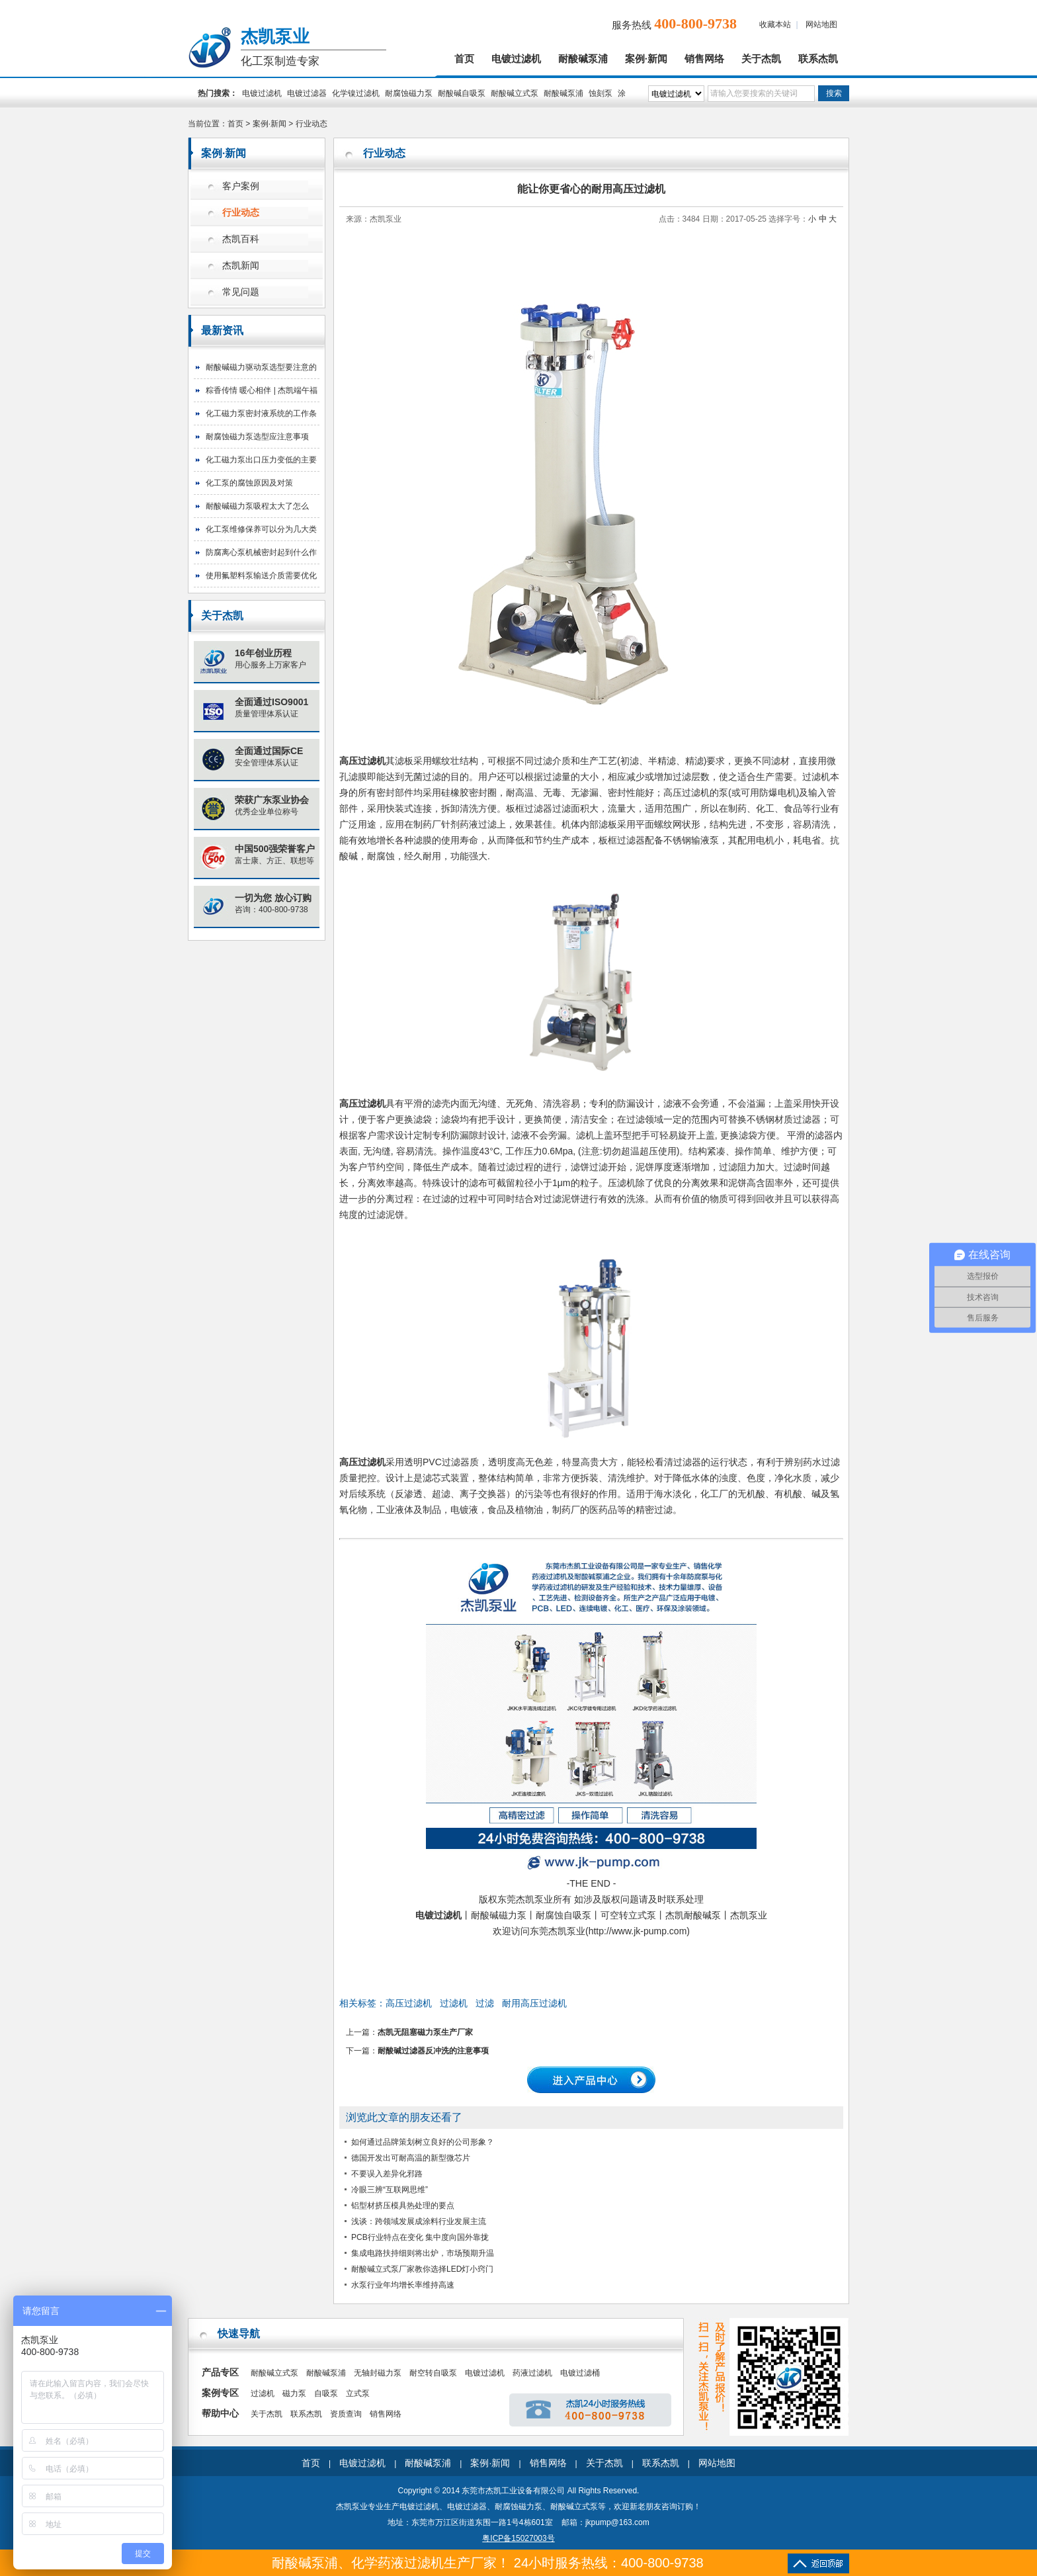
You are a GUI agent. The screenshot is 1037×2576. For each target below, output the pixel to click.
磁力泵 (294, 2393)
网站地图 (821, 24)
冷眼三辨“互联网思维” (389, 2189)
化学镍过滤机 (356, 93)
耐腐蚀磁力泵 (409, 93)
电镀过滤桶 (580, 2373)
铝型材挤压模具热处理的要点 (402, 2205)
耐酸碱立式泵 (514, 93)
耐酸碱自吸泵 (461, 93)
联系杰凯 (818, 59)
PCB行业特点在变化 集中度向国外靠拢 (420, 2237)
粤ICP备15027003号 (518, 2538)
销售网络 (704, 59)
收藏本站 (775, 24)
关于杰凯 (761, 59)
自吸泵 (326, 2393)
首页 (464, 59)
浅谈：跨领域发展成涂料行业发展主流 (418, 2221)
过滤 (485, 2003)
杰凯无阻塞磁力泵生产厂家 (425, 2032)
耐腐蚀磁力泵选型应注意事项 (257, 436)
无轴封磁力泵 (377, 2373)
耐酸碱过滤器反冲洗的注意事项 (433, 2050)
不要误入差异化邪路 (387, 2173)
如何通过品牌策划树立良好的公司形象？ (422, 2142)
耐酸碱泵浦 (583, 59)
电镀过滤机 (516, 59)
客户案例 (240, 186)
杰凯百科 (240, 239)
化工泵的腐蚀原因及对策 (249, 483)
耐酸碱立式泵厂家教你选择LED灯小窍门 (422, 2269)
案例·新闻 (646, 59)
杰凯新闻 (240, 266)
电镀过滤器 (307, 93)
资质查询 (346, 2414)
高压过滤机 (362, 760)
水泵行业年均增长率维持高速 (402, 2285)
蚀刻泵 (600, 93)
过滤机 (454, 2003)
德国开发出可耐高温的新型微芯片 (410, 2158)
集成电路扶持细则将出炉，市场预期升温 (422, 2253)
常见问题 (240, 292)
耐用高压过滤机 (534, 2003)
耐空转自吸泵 (433, 2373)
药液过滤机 (532, 2373)
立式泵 (358, 2393)
